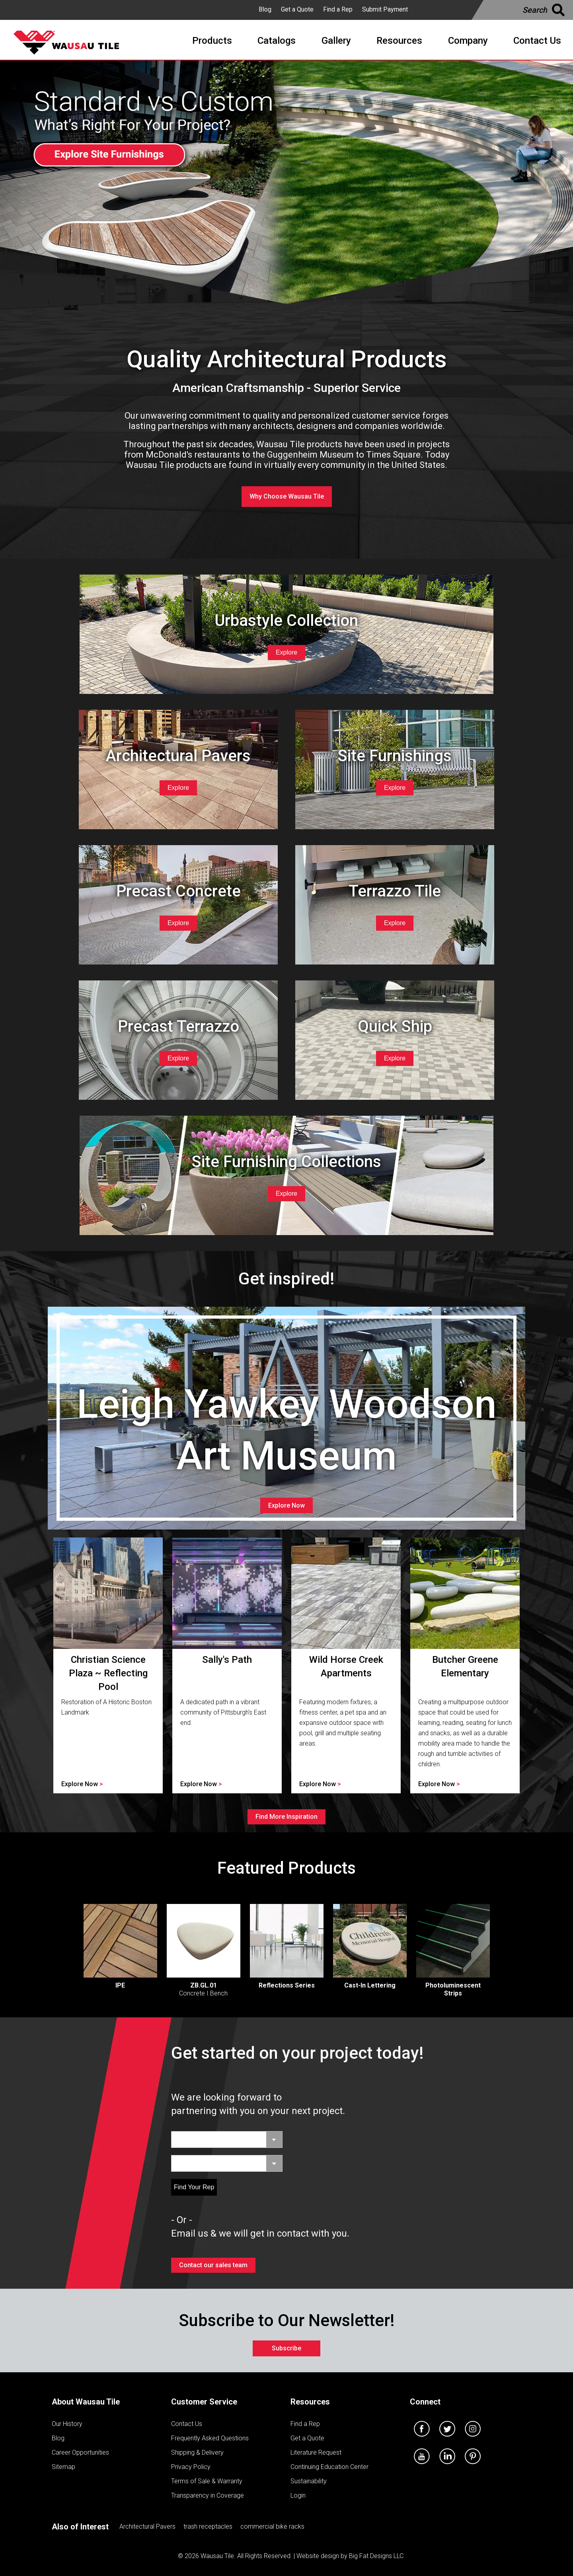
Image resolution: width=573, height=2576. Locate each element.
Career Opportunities (80, 2452)
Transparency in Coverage (207, 2495)
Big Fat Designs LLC (376, 2556)
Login (298, 2495)
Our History (67, 2424)
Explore (286, 652)
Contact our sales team (213, 2265)
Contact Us (186, 2424)
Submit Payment (385, 9)
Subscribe (286, 2348)
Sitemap (63, 2467)
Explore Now (286, 1505)
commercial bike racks (272, 2526)
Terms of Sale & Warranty (206, 2481)
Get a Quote (297, 9)
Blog (265, 9)
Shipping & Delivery (197, 2452)
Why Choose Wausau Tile (286, 496)
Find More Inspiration (286, 1816)
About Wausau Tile (86, 2401)
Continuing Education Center (329, 2467)
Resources (310, 2401)
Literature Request (315, 2452)
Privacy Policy (190, 2467)
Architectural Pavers (147, 2526)
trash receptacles (207, 2526)
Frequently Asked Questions (210, 2438)
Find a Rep (338, 9)
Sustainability (308, 2481)
